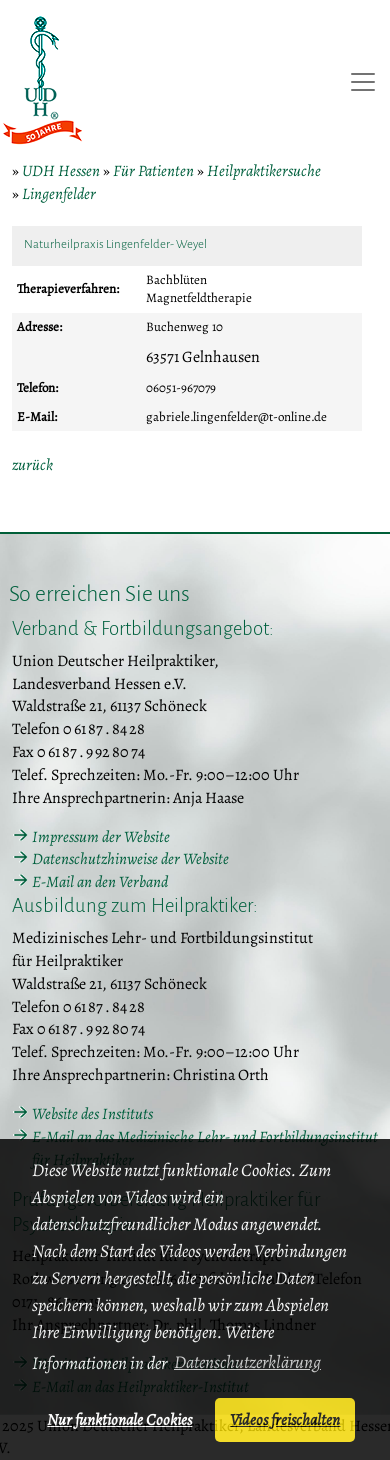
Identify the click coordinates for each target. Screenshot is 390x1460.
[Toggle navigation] (363, 82)
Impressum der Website (101, 837)
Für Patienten (153, 171)
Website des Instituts (92, 1114)
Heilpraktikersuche (264, 171)
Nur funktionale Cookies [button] (119, 1420)
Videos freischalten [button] (285, 1420)
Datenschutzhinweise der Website (130, 859)
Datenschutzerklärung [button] (247, 1362)
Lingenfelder (59, 194)
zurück (32, 465)
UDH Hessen (61, 171)
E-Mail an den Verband (100, 882)
